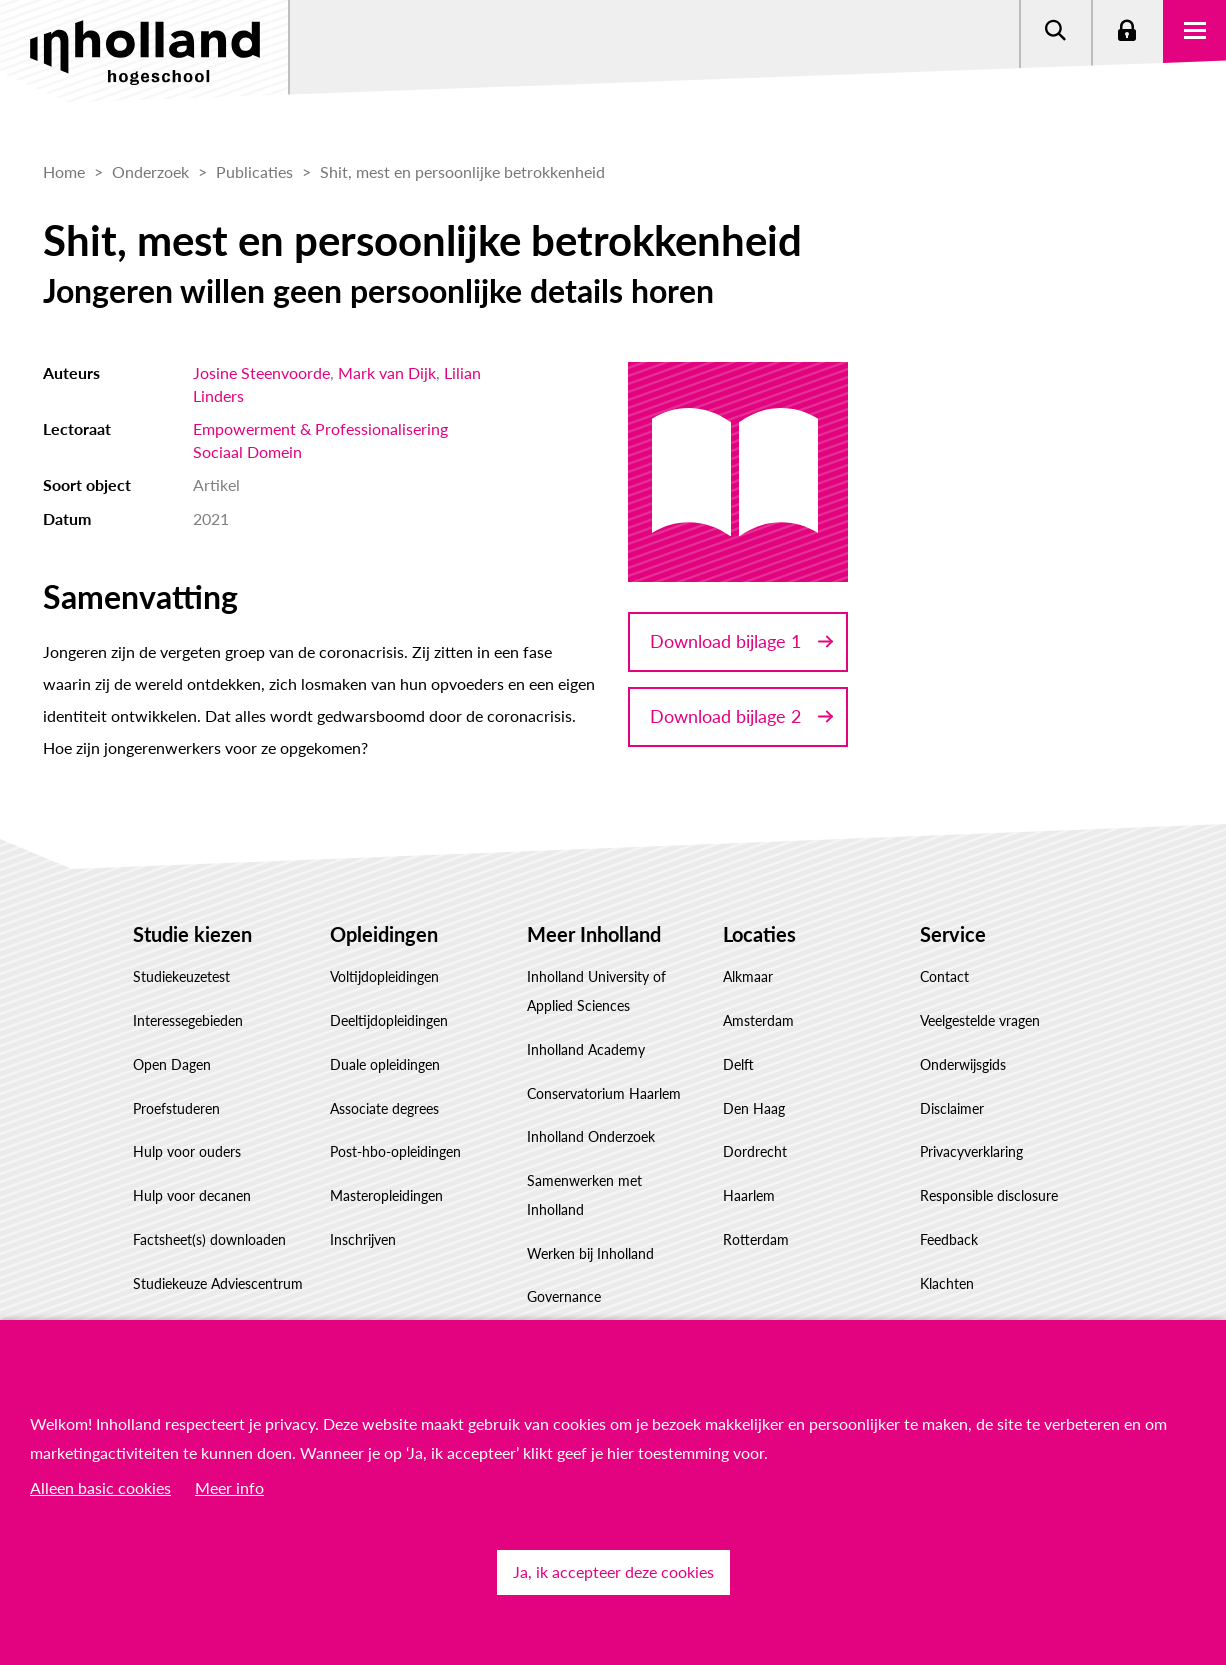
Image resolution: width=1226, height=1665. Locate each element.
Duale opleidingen (385, 1064)
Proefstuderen (176, 1108)
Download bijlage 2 (725, 716)
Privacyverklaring (971, 1151)
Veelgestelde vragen (980, 1020)
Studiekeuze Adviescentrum (218, 1283)
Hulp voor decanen (192, 1195)
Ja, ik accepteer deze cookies (613, 1571)
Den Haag (754, 1108)
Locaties (759, 934)
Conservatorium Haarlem (604, 1093)
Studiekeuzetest (181, 976)
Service (953, 934)
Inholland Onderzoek (591, 1136)
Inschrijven (363, 1239)
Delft (738, 1064)
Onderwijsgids (963, 1064)
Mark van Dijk (387, 372)
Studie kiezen (192, 934)
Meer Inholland (594, 934)
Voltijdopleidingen (384, 976)
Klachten (947, 1283)
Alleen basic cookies (100, 1487)
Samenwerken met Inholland (584, 1195)
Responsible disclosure (989, 1195)
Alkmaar (748, 976)
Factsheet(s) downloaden (209, 1239)
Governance (564, 1296)
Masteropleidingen (386, 1195)
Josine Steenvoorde (261, 372)
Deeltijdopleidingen (389, 1020)
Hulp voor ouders (187, 1151)
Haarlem (749, 1195)
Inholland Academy (586, 1049)
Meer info (229, 1487)
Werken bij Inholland (590, 1253)
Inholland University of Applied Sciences (596, 991)
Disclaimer (952, 1108)
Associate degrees (384, 1108)
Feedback (949, 1239)
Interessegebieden (188, 1020)
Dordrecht (755, 1151)
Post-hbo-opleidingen (395, 1151)
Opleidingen (384, 934)
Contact (944, 976)
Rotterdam (756, 1239)
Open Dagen (172, 1064)
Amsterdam (758, 1020)
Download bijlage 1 (725, 641)
